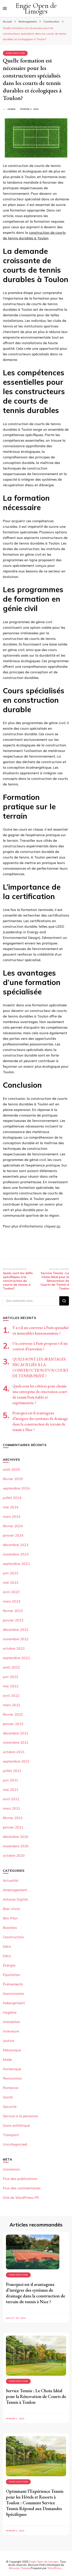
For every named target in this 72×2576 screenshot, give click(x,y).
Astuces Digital (15, 1899)
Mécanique (12, 2050)
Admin (11, 109)
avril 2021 (11, 1799)
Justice (8, 2040)
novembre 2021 (16, 1742)
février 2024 (13, 1526)
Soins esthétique (16, 2125)
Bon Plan (10, 1918)
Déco (7, 1946)
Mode (7, 2059)
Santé (8, 2097)
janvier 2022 (13, 1724)
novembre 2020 (16, 1846)
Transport (11, 2135)
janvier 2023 (13, 1620)
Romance (10, 2088)
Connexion (11, 2169)
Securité (10, 2106)
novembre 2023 (16, 1554)
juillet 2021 (12, 1770)
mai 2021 (10, 1789)
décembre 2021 (15, 1733)
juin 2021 (10, 1780)
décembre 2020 (15, 1836)
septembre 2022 (16, 1658)
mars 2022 (11, 1705)
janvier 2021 (13, 1827)
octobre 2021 (14, 1752)
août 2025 (11, 1469)
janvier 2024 (13, 1535)
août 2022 (11, 1667)
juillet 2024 (12, 1497)
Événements (13, 1984)
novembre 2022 (16, 1639)
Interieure (11, 2031)
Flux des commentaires (22, 2188)
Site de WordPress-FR (21, 2197)
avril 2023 (11, 1592)
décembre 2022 (15, 1629)
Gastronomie (13, 1993)
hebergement (14, 2003)
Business (10, 1927)
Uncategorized (15, 2144)
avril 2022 (11, 1695)
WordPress (54, 2568)
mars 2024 (11, 1516)
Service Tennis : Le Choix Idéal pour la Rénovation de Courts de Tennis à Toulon (36, 2396)
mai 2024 (10, 1507)
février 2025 (13, 1479)
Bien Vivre (11, 1909)
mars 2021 (11, 1808)
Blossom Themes (19, 2568)
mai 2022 (10, 1686)
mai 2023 (10, 1582)
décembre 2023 (15, 1545)
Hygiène (10, 2012)
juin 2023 (10, 1573)
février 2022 (13, 1714)
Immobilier (11, 2022)
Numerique (12, 2069)
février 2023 (13, 1611)
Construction (15, 53)
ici (58, 1226)
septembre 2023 (16, 1563)
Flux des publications (20, 2178)
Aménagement (15, 1890)
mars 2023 (11, 1601)
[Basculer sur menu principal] (5, 8)
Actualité (10, 1880)
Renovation (12, 2078)
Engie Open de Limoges (36, 8)
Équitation (11, 1974)
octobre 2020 (14, 1855)
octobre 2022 (14, 1648)
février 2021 (13, 1818)
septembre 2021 (16, 1761)
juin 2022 (10, 1676)
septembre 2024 (16, 1488)
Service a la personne (20, 2116)
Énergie (9, 1965)
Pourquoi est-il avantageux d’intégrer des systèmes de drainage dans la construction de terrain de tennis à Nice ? (35, 2293)
